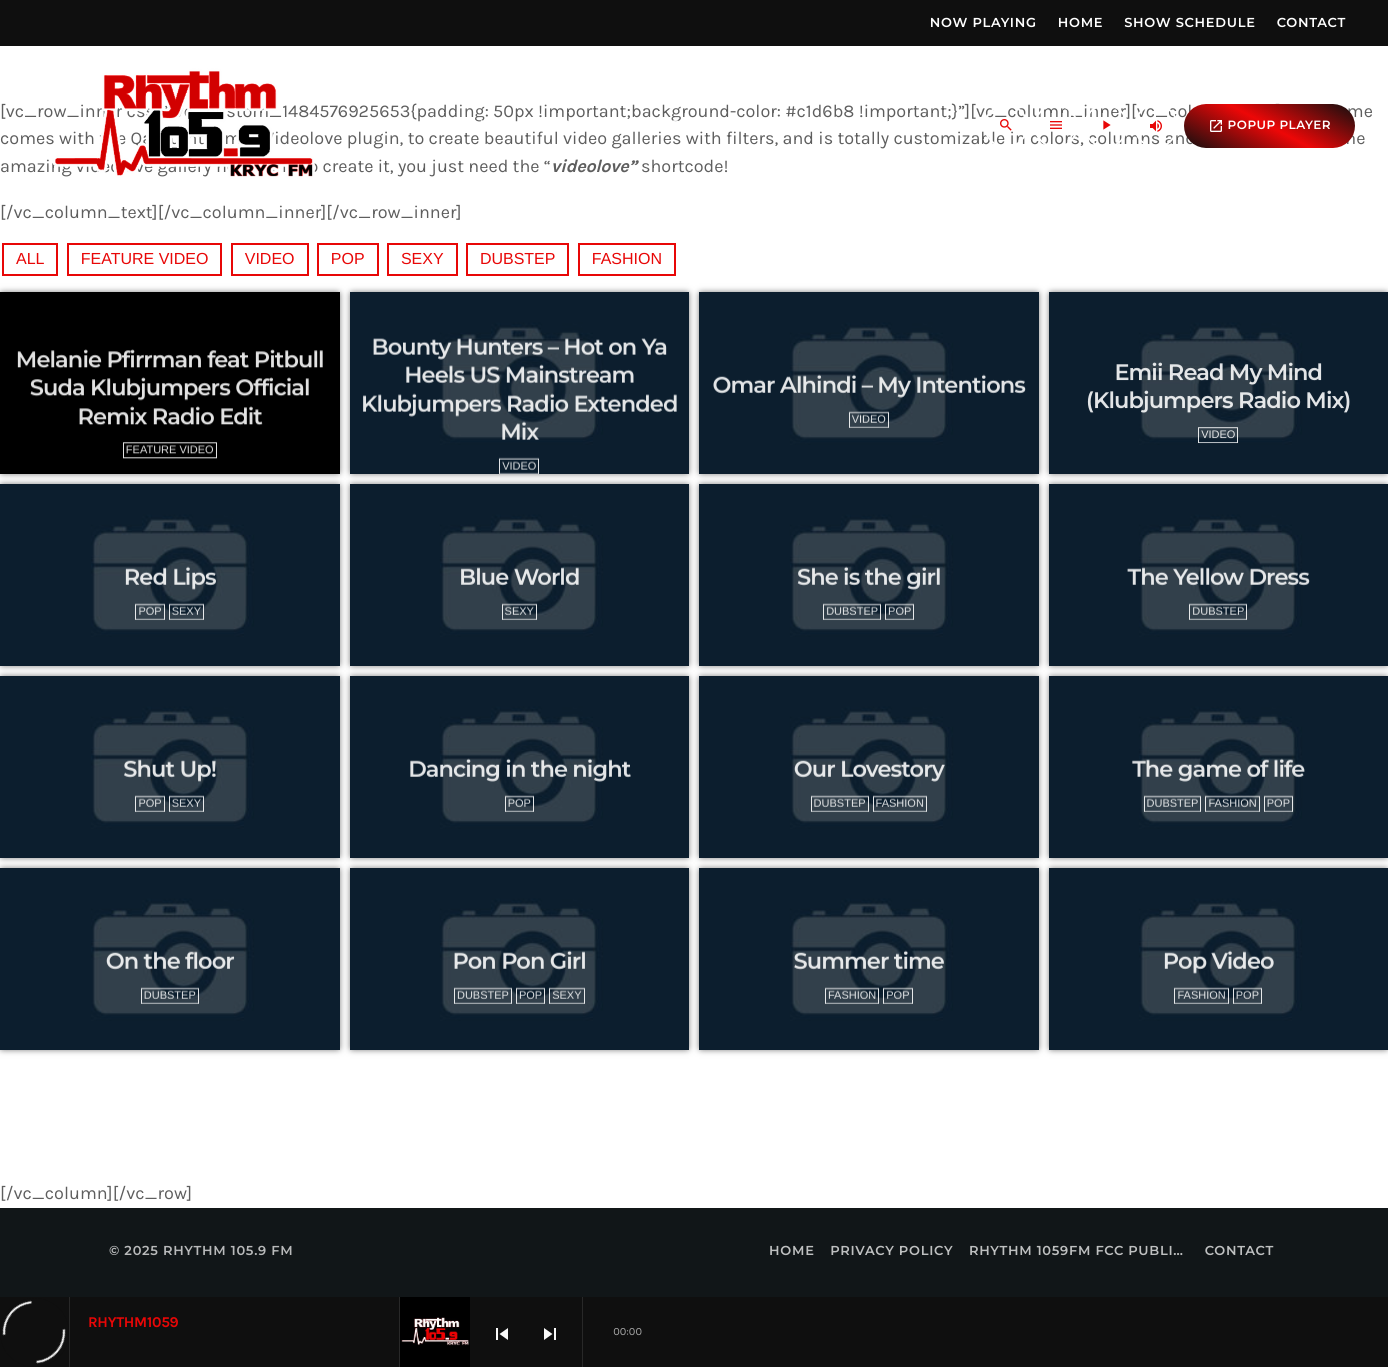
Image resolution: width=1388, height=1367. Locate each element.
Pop (348, 259)
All (30, 259)
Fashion (627, 259)
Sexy (422, 259)
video (270, 259)
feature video (145, 259)
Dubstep (518, 259)
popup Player (1269, 126)
